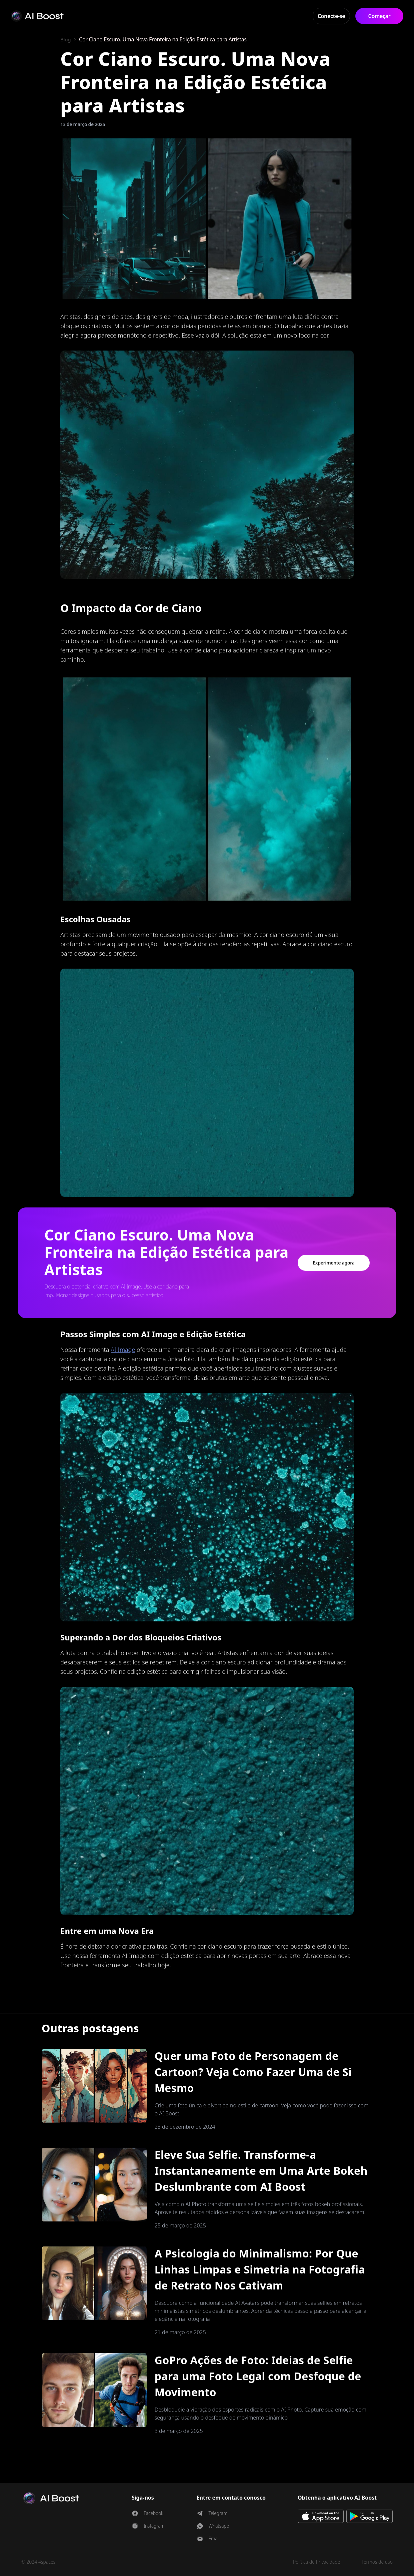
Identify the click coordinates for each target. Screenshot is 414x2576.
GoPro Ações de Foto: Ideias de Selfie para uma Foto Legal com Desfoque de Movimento (258, 2376)
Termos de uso (377, 2562)
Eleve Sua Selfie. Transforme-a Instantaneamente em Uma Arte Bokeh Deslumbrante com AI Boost (261, 2170)
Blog (65, 39)
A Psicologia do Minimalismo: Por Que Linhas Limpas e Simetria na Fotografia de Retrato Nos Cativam (260, 2269)
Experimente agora (334, 1262)
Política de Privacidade (316, 2562)
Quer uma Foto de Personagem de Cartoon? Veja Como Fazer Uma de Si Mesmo (253, 2072)
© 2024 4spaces (38, 2562)
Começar (379, 16)
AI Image (123, 1350)
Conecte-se (331, 16)
